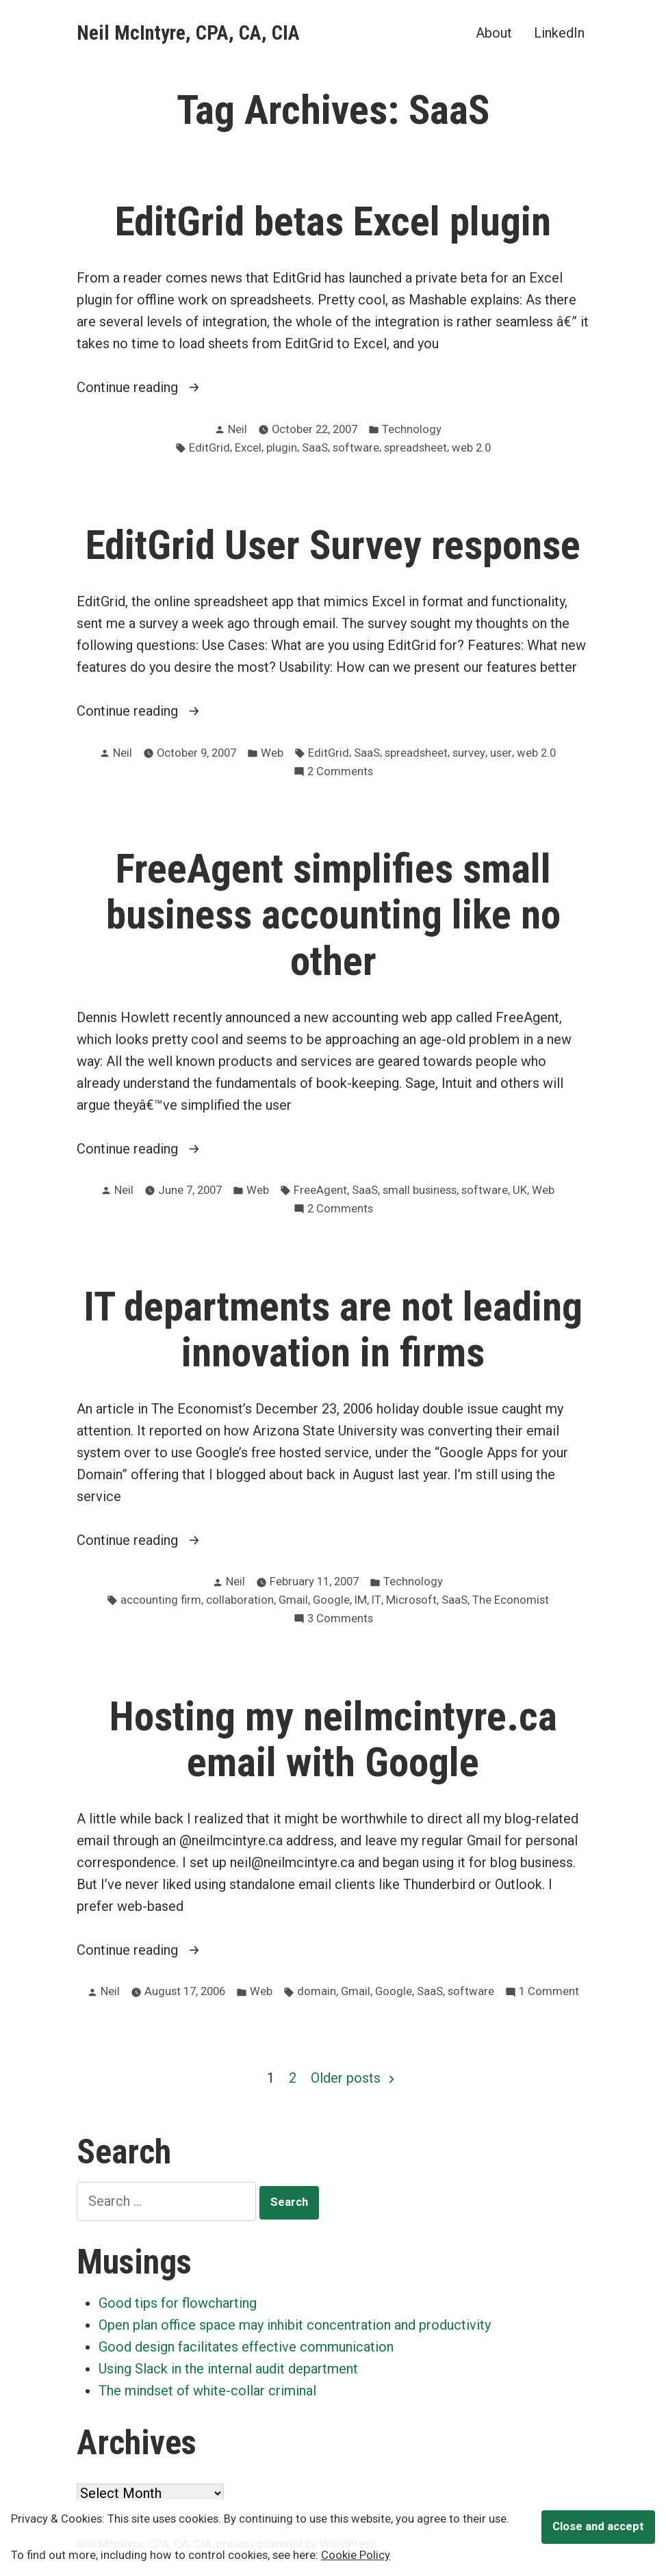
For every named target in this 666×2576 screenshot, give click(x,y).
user (501, 752)
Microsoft (411, 1599)
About (494, 32)
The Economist (510, 1599)
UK (520, 1190)
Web (272, 752)
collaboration (240, 1599)
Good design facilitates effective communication (246, 2347)
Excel (248, 447)
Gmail (293, 1599)
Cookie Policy (355, 2555)
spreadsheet (415, 447)
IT (376, 1599)
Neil (237, 429)
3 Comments (340, 1619)
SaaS (315, 447)
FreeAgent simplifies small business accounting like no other (333, 915)
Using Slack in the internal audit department (228, 2368)
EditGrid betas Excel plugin (333, 222)
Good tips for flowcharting (178, 2303)
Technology (411, 429)
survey (468, 752)
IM (361, 1599)
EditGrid (209, 447)
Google (331, 1599)
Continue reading (155, 387)
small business (420, 1190)
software (356, 447)
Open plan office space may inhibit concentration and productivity (295, 2325)
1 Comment (549, 1992)
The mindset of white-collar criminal (207, 2390)
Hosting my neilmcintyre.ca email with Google (333, 1739)
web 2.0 (471, 447)
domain (316, 1991)
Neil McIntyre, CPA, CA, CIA (188, 32)
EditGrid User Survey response (333, 545)
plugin (281, 447)
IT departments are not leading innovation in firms (333, 1330)
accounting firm (160, 1599)
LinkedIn (559, 32)
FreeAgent (320, 1190)
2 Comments (340, 772)
